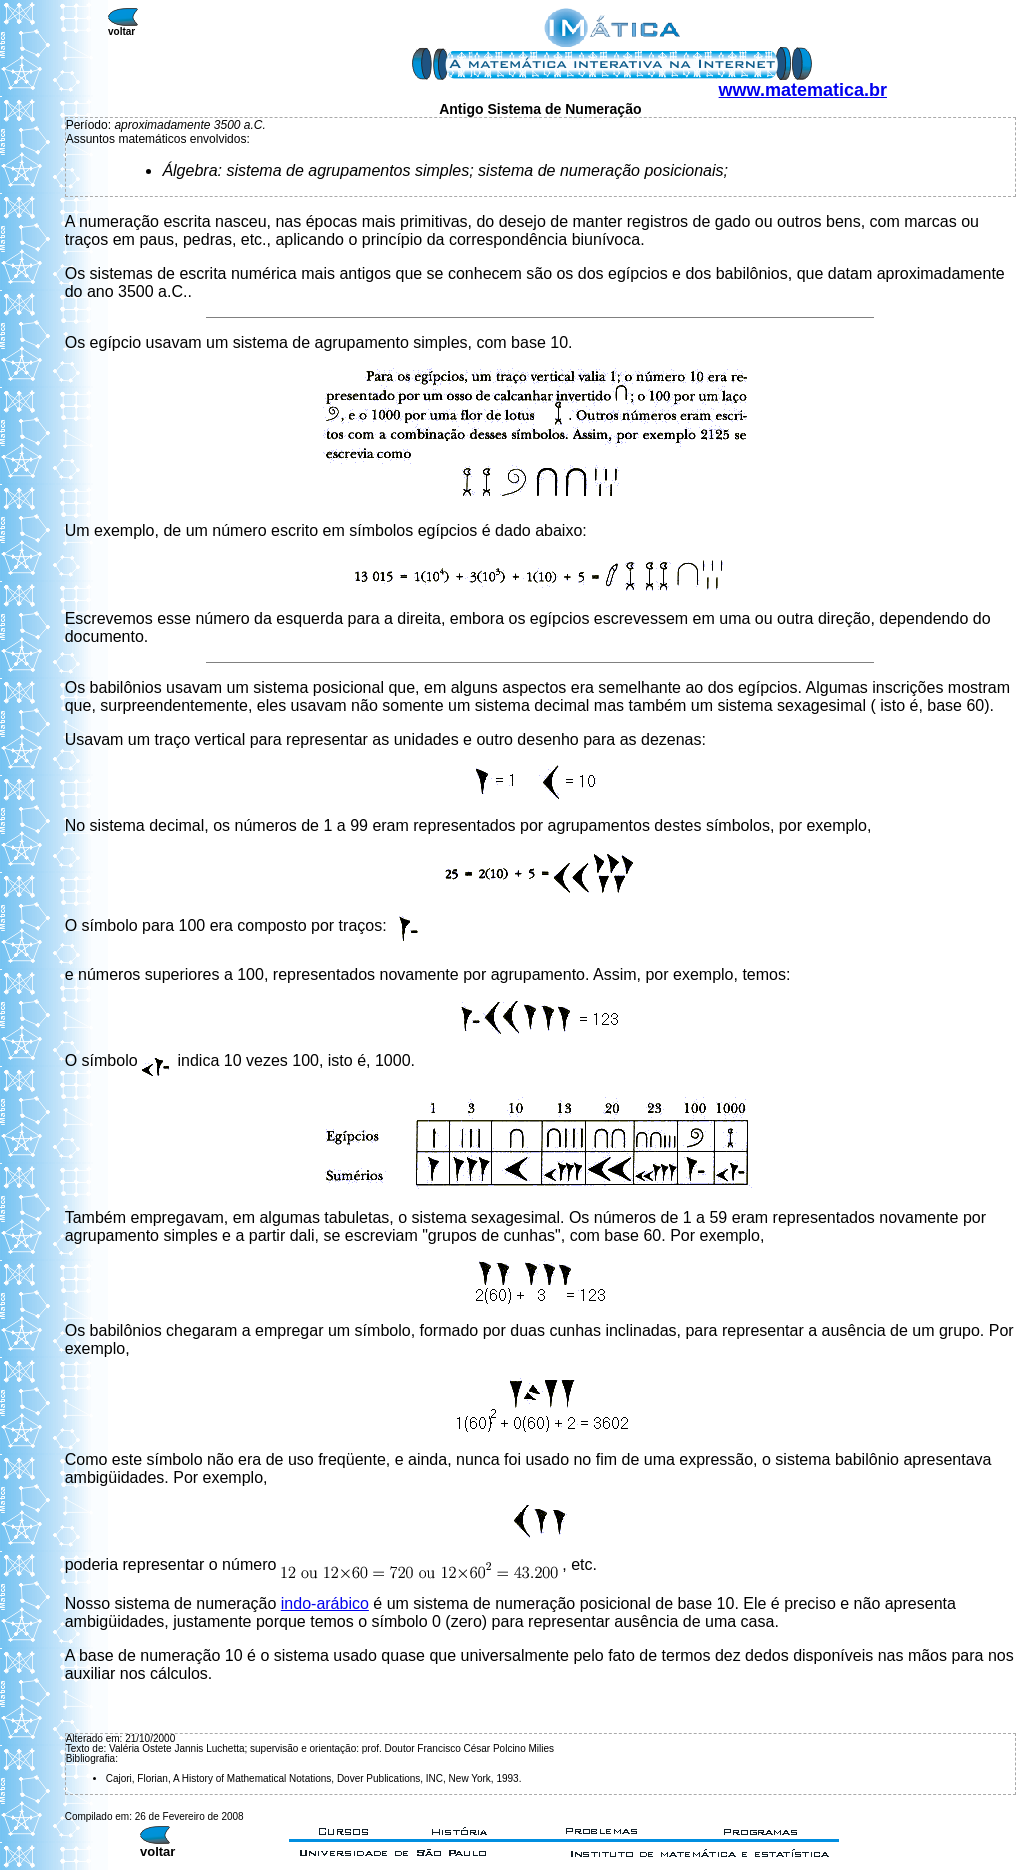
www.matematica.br (803, 90)
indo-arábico (325, 1603)
